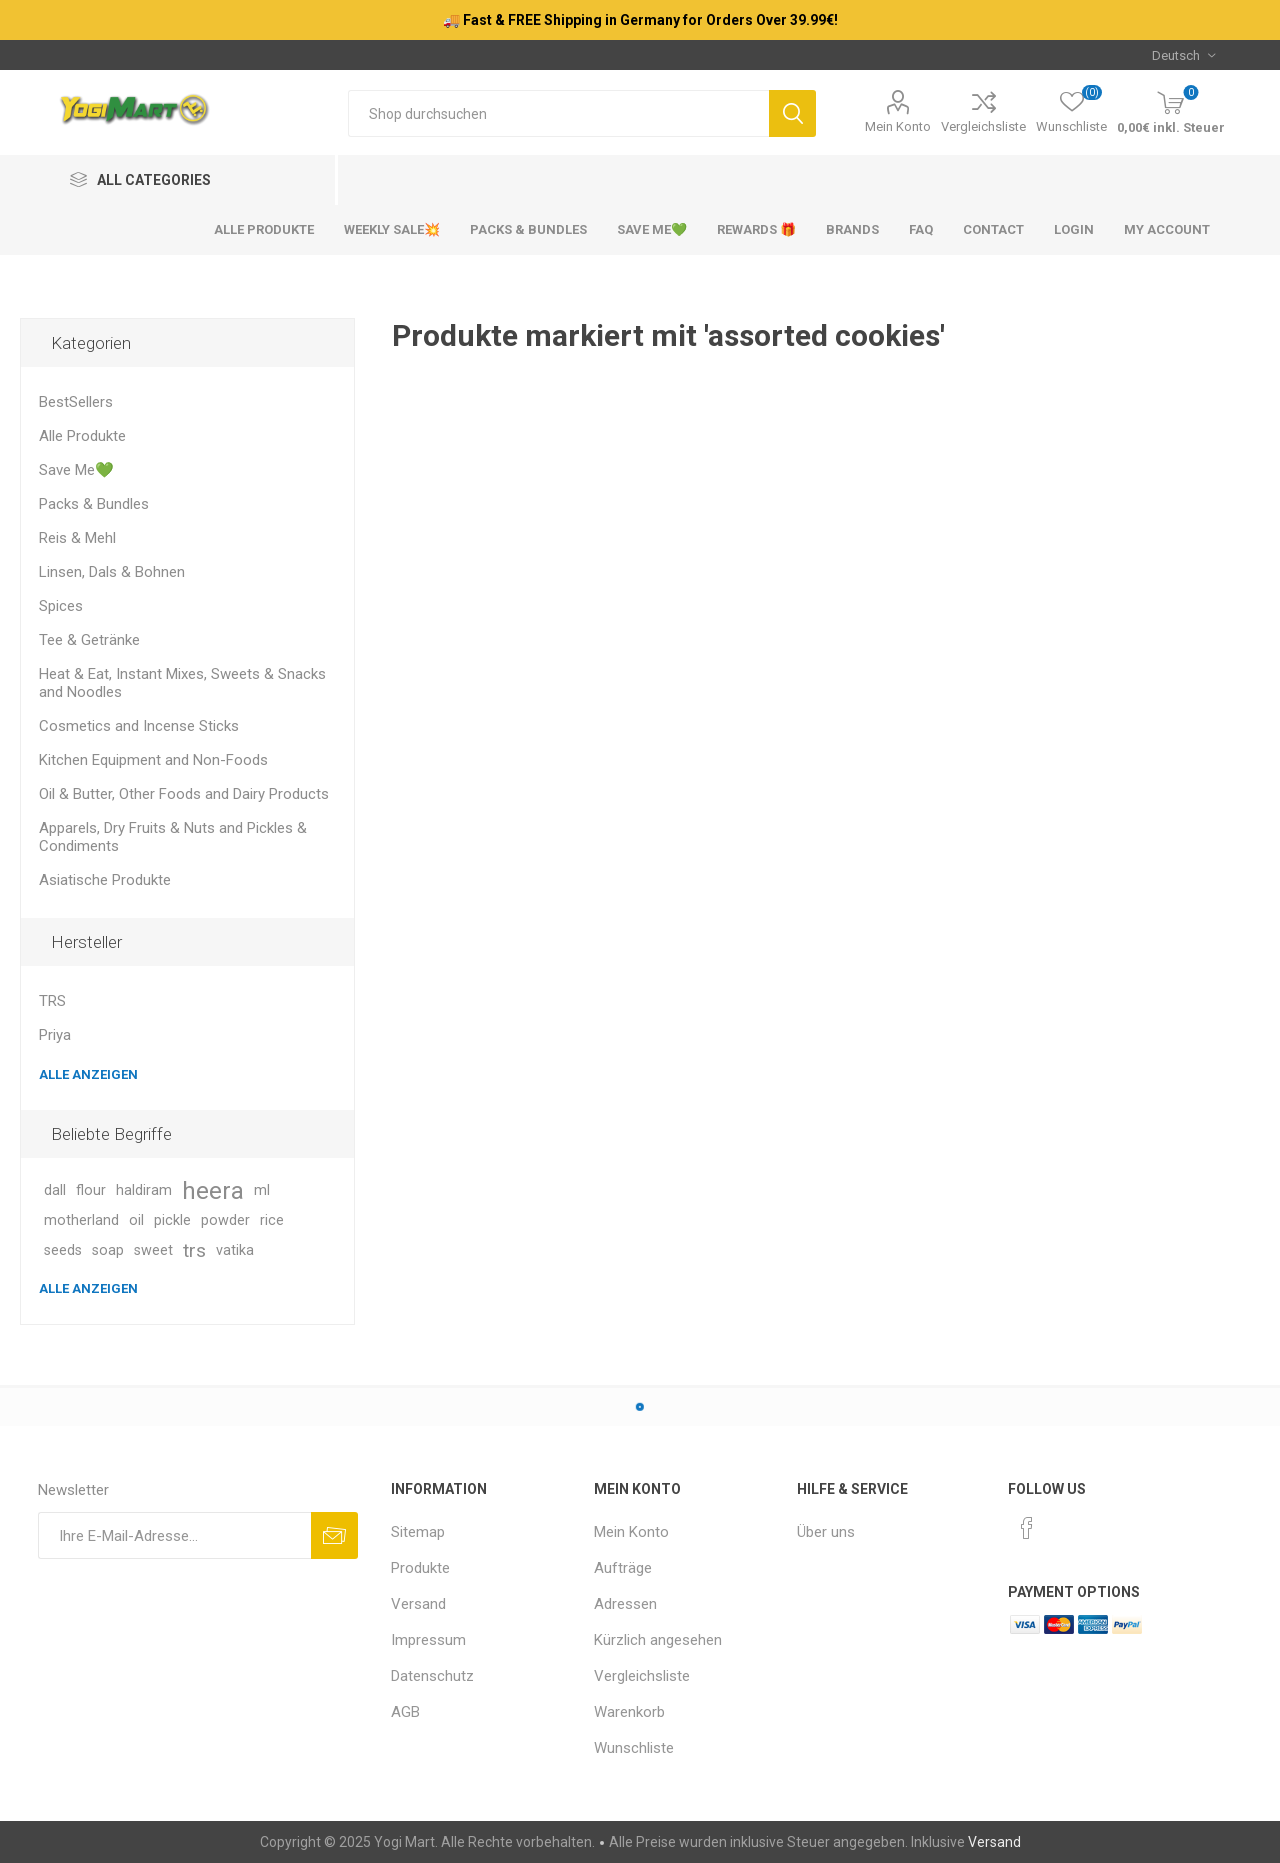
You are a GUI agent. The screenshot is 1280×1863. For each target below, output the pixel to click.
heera (213, 1191)
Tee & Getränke (89, 640)
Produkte (420, 1568)
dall (55, 1190)
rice (272, 1220)
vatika (235, 1250)
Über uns (826, 1532)
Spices (61, 606)
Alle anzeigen (88, 1074)
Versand (418, 1604)
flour (91, 1190)
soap (108, 1250)
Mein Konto (898, 126)
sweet (153, 1250)
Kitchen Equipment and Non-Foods (153, 760)
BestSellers (76, 402)
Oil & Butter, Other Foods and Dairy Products (184, 794)
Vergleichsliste (983, 126)
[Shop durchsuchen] (558, 113)
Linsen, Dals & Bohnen (112, 572)
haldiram (144, 1190)
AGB (405, 1712)
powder (225, 1220)
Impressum (428, 1640)
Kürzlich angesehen (658, 1640)
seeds (63, 1250)
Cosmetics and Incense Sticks (139, 726)
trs (194, 1250)
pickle (172, 1220)
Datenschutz (432, 1676)
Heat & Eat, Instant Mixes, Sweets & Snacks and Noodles (182, 683)
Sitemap (418, 1532)
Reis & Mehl (77, 538)
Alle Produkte (82, 436)
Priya (55, 1035)
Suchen (792, 113)
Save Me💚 (76, 470)
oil (136, 1220)
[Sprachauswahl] (1183, 55)
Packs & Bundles (94, 504)
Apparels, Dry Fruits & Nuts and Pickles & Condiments (173, 837)
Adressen (625, 1604)
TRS (52, 1001)
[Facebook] (1027, 1528)
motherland (81, 1220)
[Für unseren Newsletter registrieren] (174, 1535)
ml (262, 1190)
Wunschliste (634, 1748)
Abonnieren (334, 1535)
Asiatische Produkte (105, 880)
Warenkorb (629, 1712)
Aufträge (623, 1568)
